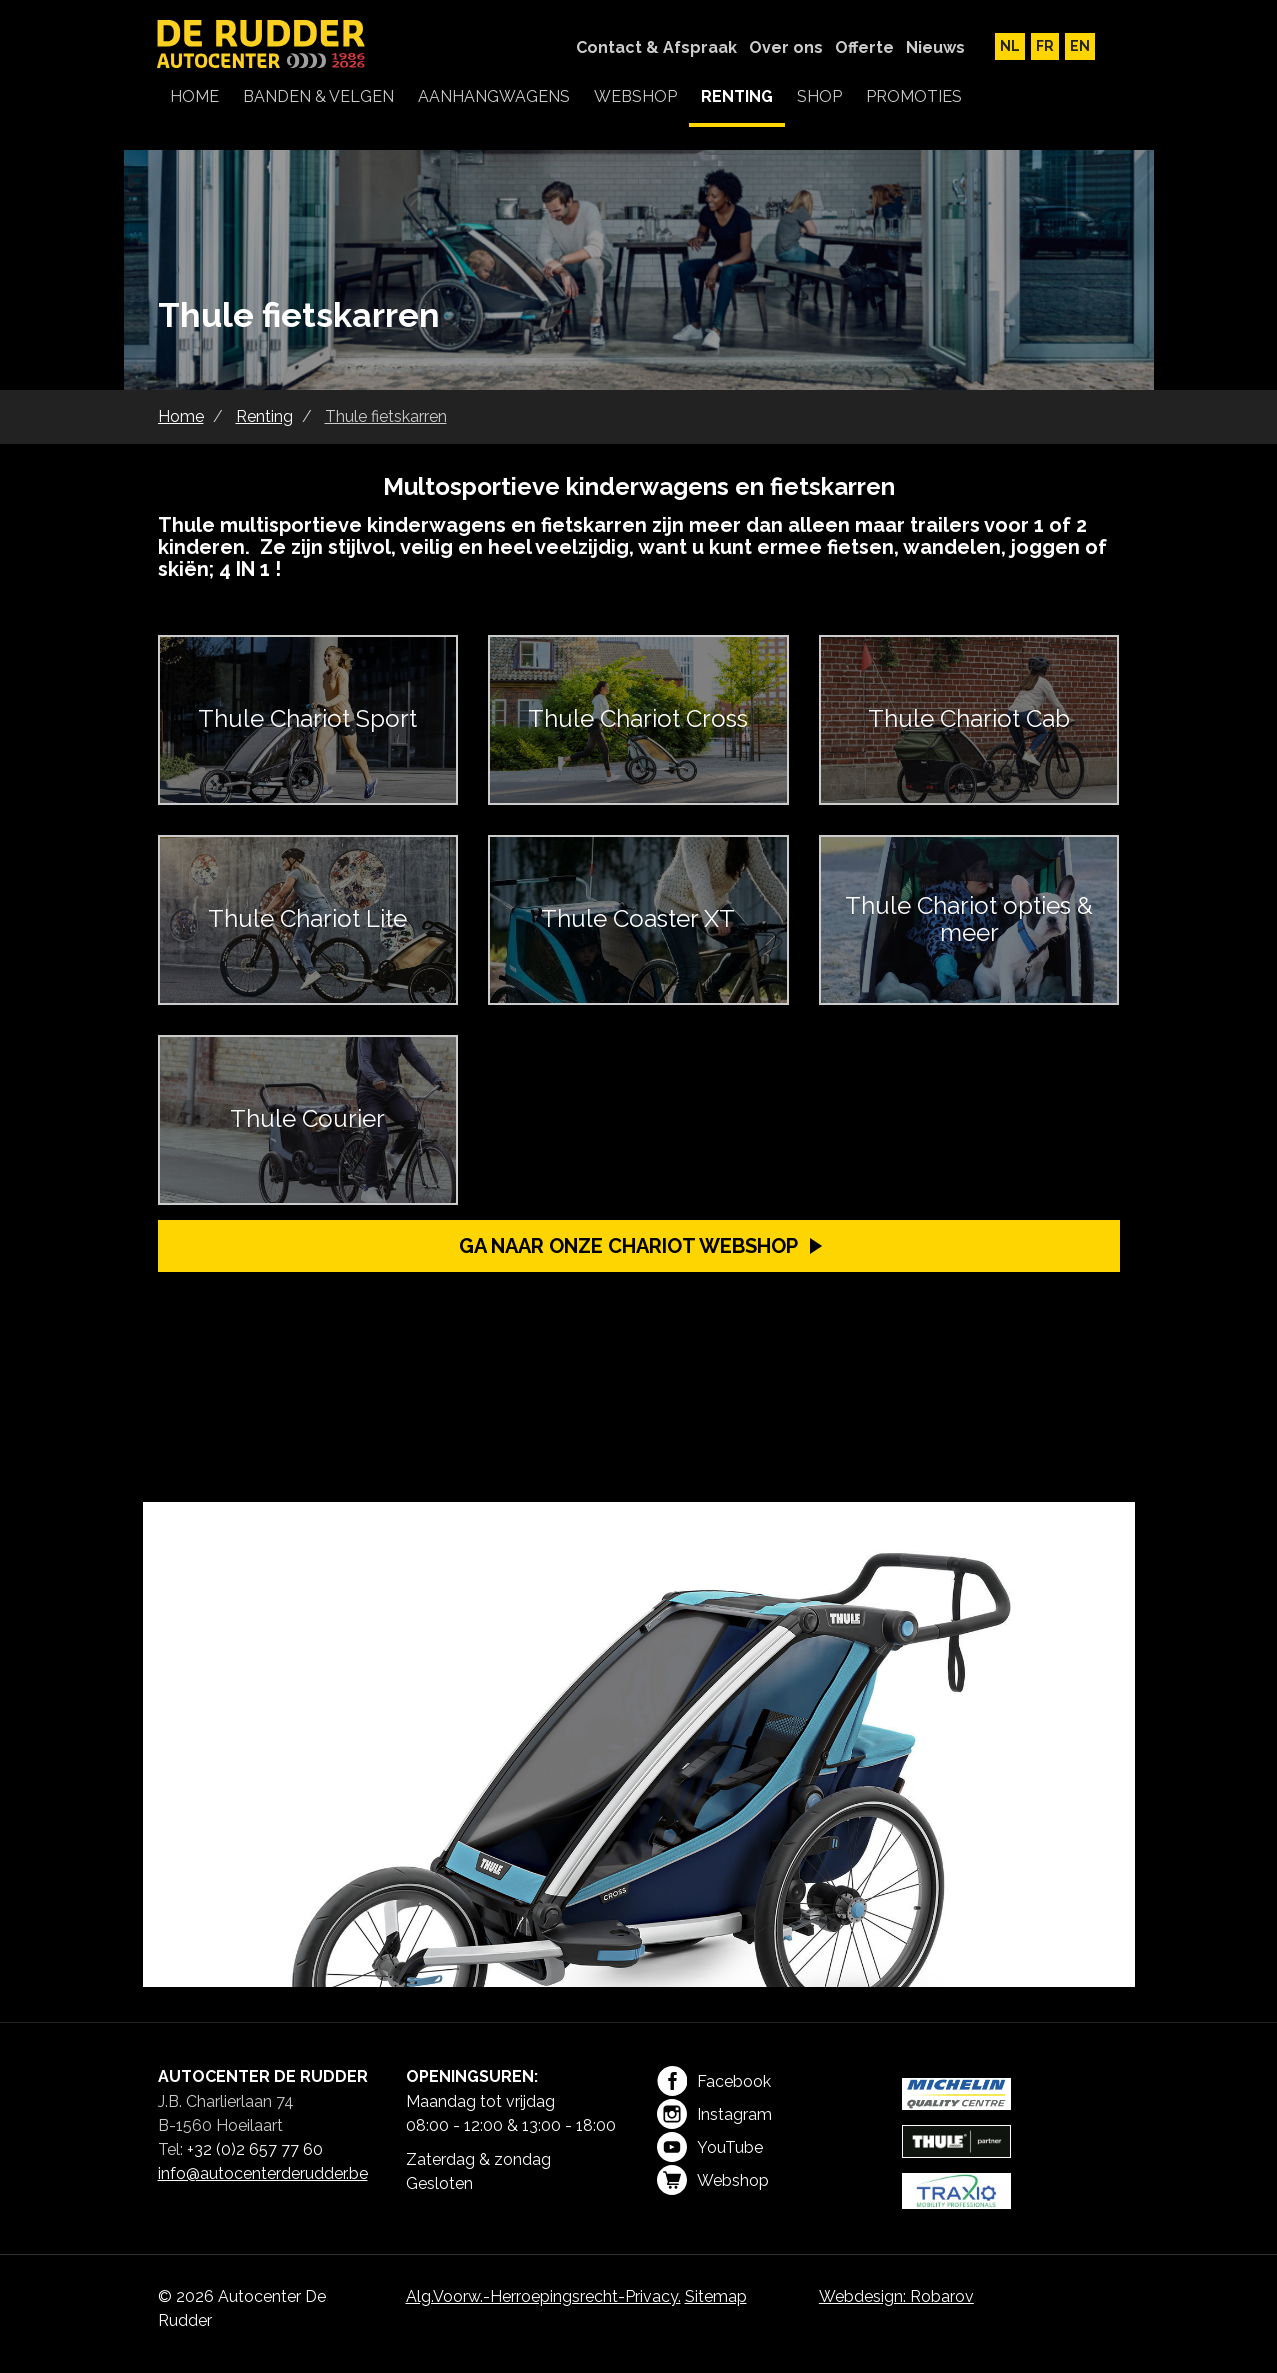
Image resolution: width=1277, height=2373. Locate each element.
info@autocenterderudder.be (263, 2173)
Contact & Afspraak (656, 47)
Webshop (713, 2180)
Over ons (786, 47)
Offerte (864, 47)
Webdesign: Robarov (896, 2296)
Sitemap (716, 2296)
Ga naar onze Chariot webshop (628, 1246)
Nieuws (935, 47)
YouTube (710, 2147)
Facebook (714, 2081)
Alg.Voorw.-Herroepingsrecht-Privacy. (543, 2296)
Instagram (714, 2114)
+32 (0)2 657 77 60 (255, 2149)
